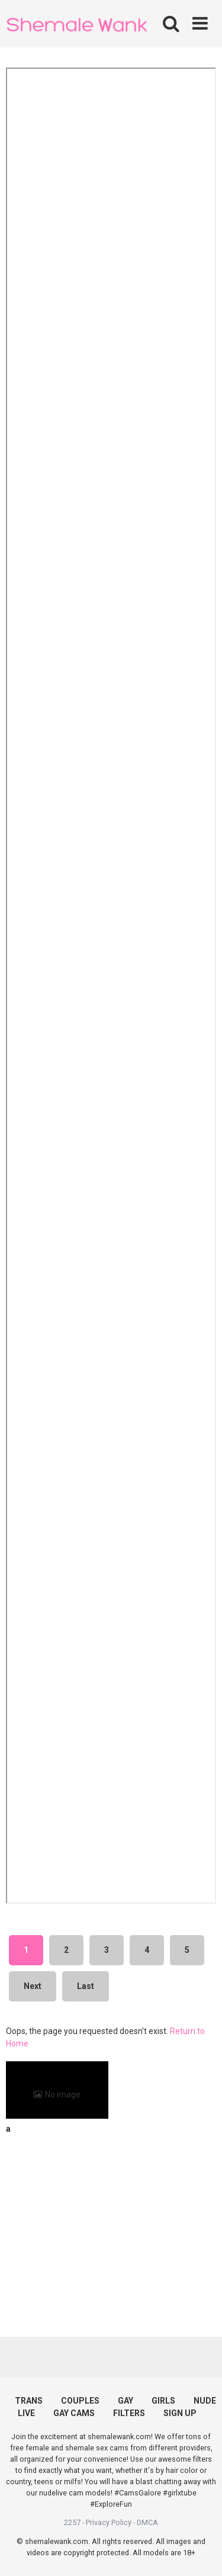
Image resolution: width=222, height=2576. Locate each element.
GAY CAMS (74, 2413)
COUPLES (80, 2400)
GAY (125, 2400)
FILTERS (129, 2413)
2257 (72, 2522)
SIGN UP (180, 2413)
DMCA (147, 2522)
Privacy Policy (108, 2522)
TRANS (29, 2400)
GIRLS (163, 2400)
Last (85, 1986)
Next (32, 1986)
